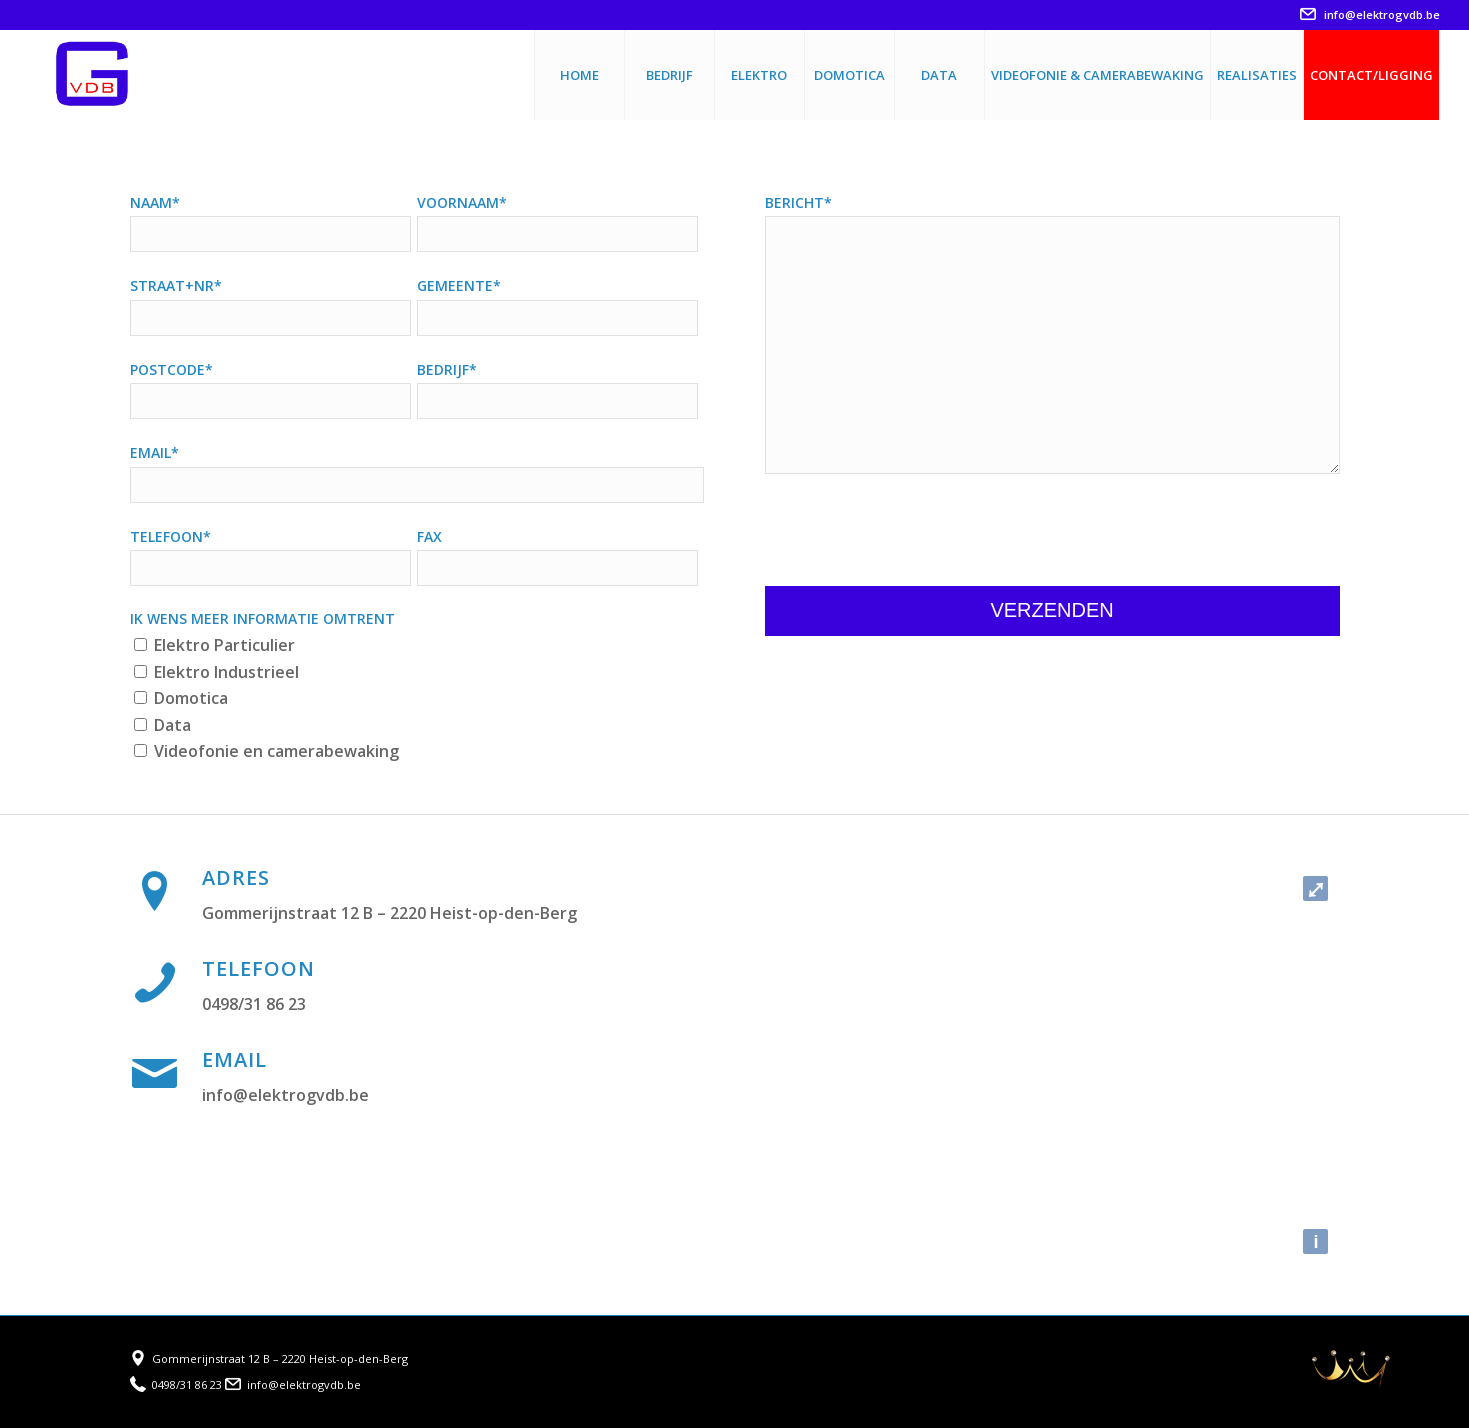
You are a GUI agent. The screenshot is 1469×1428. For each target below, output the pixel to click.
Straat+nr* (176, 285)
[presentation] (917, 533)
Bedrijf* (447, 369)
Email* (154, 452)
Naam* (155, 202)
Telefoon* (170, 536)
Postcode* (171, 369)
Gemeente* (459, 285)
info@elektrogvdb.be (1370, 14)
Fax (429, 536)
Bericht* (798, 202)
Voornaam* (462, 202)
